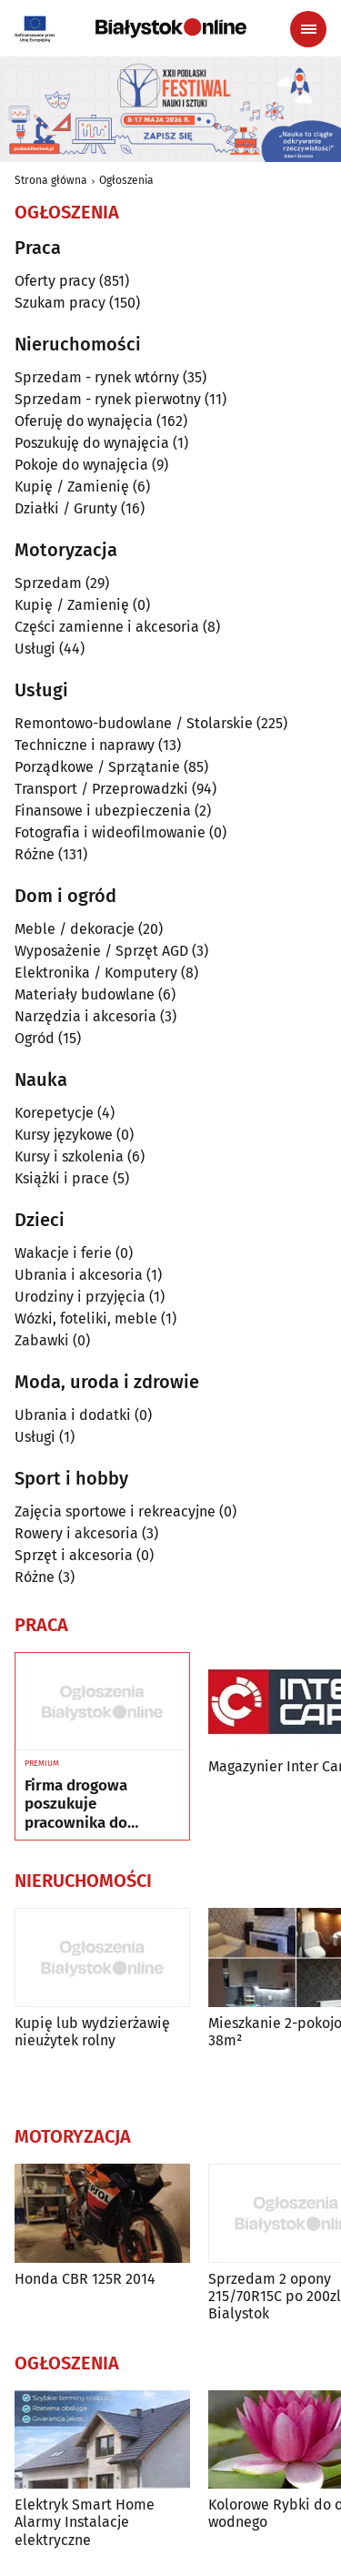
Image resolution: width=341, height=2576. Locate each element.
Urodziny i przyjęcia (80, 1296)
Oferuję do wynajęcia (84, 421)
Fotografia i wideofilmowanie (110, 832)
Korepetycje (54, 1112)
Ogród (35, 1038)
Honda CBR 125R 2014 (85, 2278)
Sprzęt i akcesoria (74, 1555)
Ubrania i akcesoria (79, 1274)
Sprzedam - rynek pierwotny (108, 399)
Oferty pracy (55, 280)
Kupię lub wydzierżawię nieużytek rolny (92, 2031)
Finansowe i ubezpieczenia (103, 810)
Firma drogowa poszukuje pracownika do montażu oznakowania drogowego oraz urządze (80, 1804)
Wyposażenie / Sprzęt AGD (101, 950)
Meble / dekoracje (75, 929)
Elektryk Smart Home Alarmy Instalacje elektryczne (85, 2522)
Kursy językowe (64, 1134)
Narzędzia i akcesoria (85, 1016)
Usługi (35, 648)
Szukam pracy (60, 302)
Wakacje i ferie (63, 1253)
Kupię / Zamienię (72, 486)
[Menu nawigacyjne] (308, 29)
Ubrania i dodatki (73, 1415)
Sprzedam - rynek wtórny (97, 377)
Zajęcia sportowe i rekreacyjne (115, 1511)
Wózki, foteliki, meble (86, 1318)
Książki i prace (62, 1178)
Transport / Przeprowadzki (101, 788)
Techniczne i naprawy (85, 745)
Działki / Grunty (66, 508)
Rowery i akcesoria (76, 1533)
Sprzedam (48, 583)
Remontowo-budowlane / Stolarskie (134, 723)
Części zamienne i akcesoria (107, 626)
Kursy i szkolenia (69, 1156)
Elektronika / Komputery (96, 972)
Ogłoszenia (126, 180)
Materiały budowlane (85, 994)
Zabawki (42, 1340)
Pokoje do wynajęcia (81, 464)
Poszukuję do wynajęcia (92, 442)
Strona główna (51, 180)
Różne (35, 854)
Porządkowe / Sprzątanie (97, 767)
